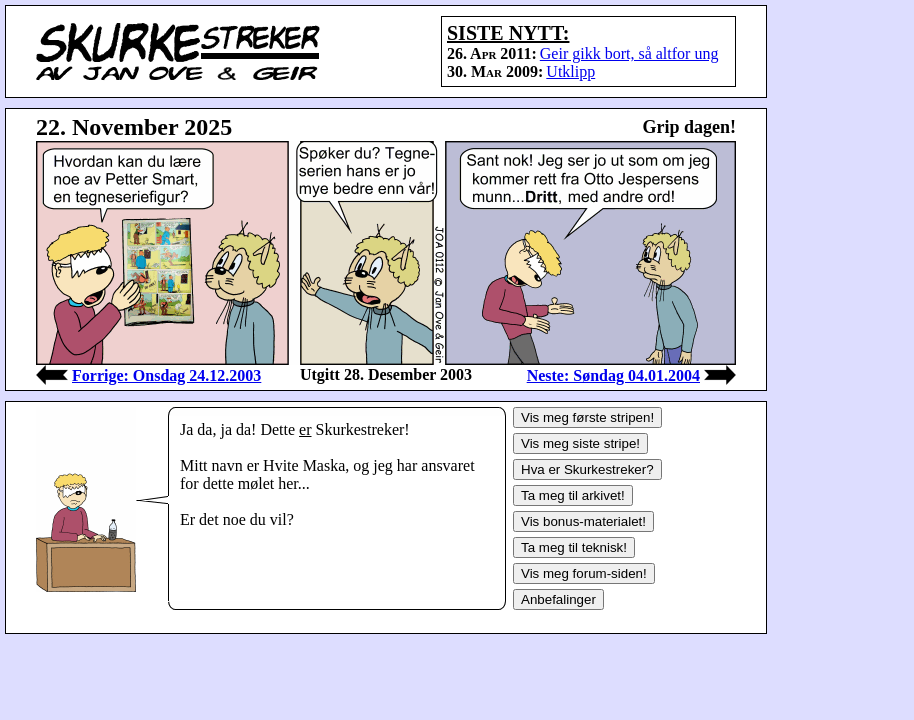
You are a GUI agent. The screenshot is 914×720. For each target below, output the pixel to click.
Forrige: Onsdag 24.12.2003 (166, 375)
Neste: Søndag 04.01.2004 (613, 375)
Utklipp (570, 71)
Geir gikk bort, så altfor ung (629, 53)
